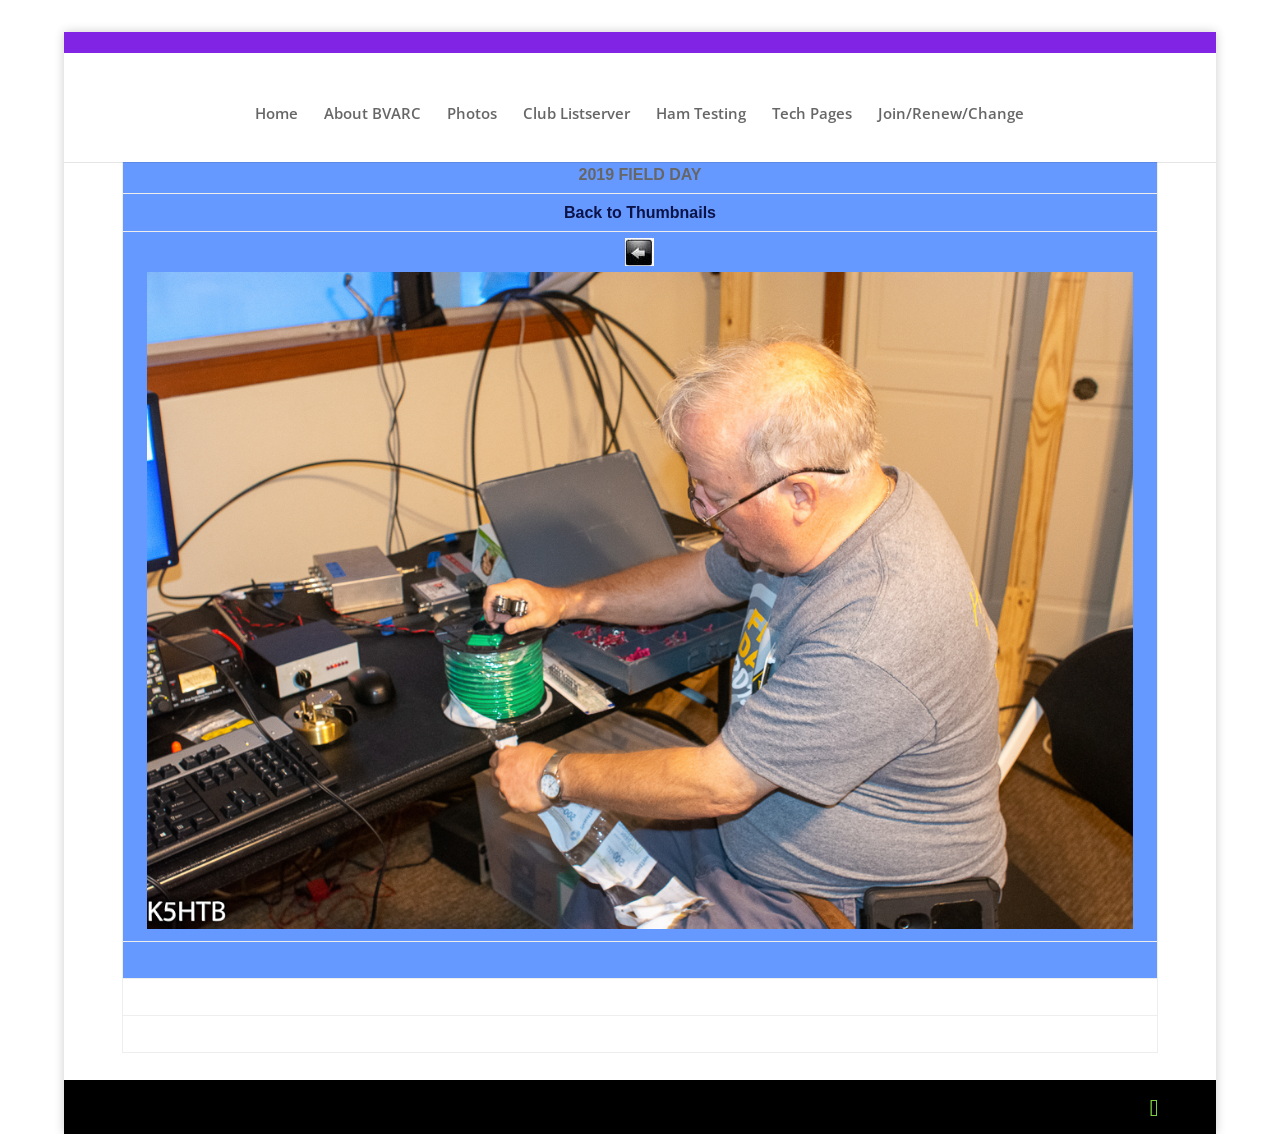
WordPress (497, 1107)
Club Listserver (576, 114)
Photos (472, 114)
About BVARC (372, 114)
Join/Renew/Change (951, 114)
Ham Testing (701, 114)
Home (276, 114)
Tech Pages (812, 114)
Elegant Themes (282, 1107)
